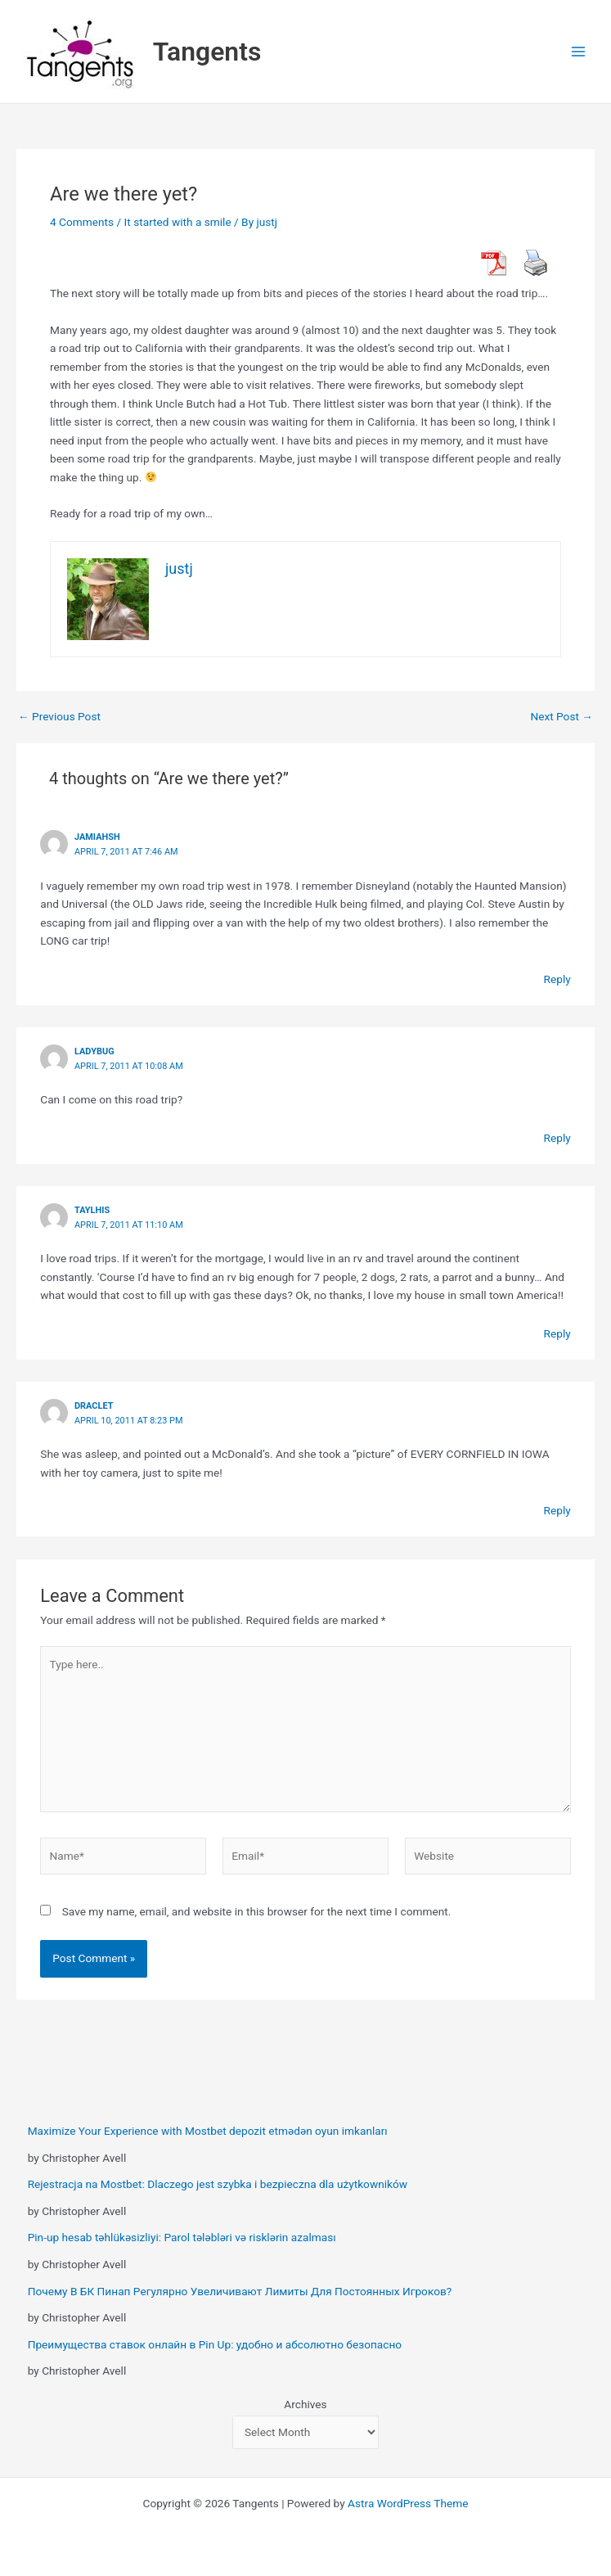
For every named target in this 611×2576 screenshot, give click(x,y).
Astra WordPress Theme (408, 2503)
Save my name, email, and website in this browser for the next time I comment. (257, 1911)
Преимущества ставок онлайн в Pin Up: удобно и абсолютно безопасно (215, 2344)
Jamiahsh (97, 837)
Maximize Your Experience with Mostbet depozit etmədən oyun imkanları (208, 2130)
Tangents (207, 51)
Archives (305, 2404)
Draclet (93, 1406)
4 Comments (82, 221)
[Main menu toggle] (578, 52)
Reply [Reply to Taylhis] (557, 1333)
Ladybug (94, 1051)
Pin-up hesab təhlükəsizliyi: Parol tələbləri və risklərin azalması (182, 2237)
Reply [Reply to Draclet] (557, 1510)
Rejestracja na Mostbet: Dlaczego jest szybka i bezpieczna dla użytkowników (217, 2183)
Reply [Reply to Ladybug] (557, 1137)
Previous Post (59, 717)
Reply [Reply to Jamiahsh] (557, 979)
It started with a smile (177, 221)
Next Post (561, 717)
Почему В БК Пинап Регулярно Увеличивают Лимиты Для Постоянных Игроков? (240, 2291)
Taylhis (92, 1210)
